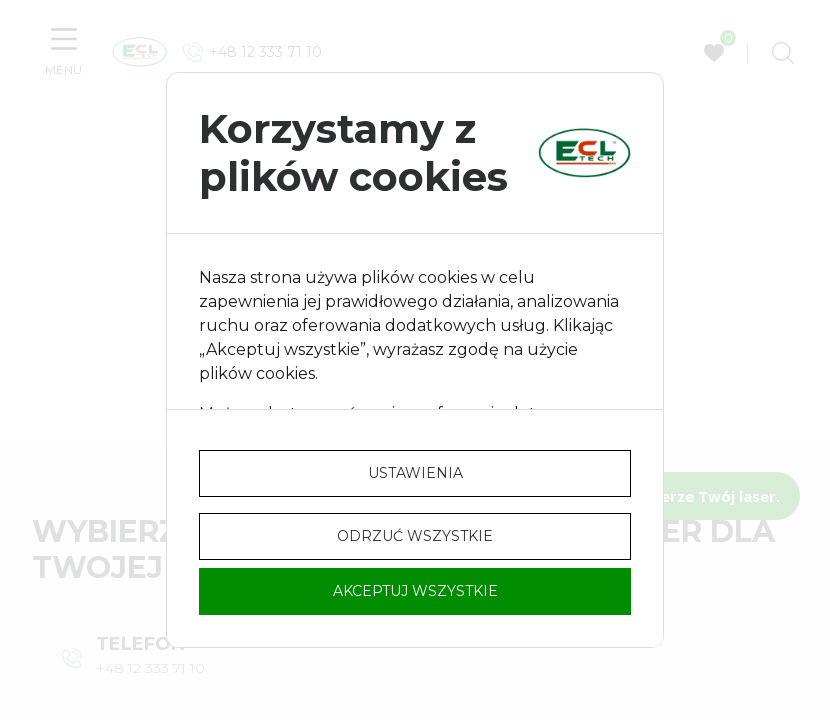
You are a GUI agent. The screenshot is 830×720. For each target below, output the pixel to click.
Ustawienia (415, 473)
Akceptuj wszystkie (415, 591)
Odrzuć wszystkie (415, 536)
